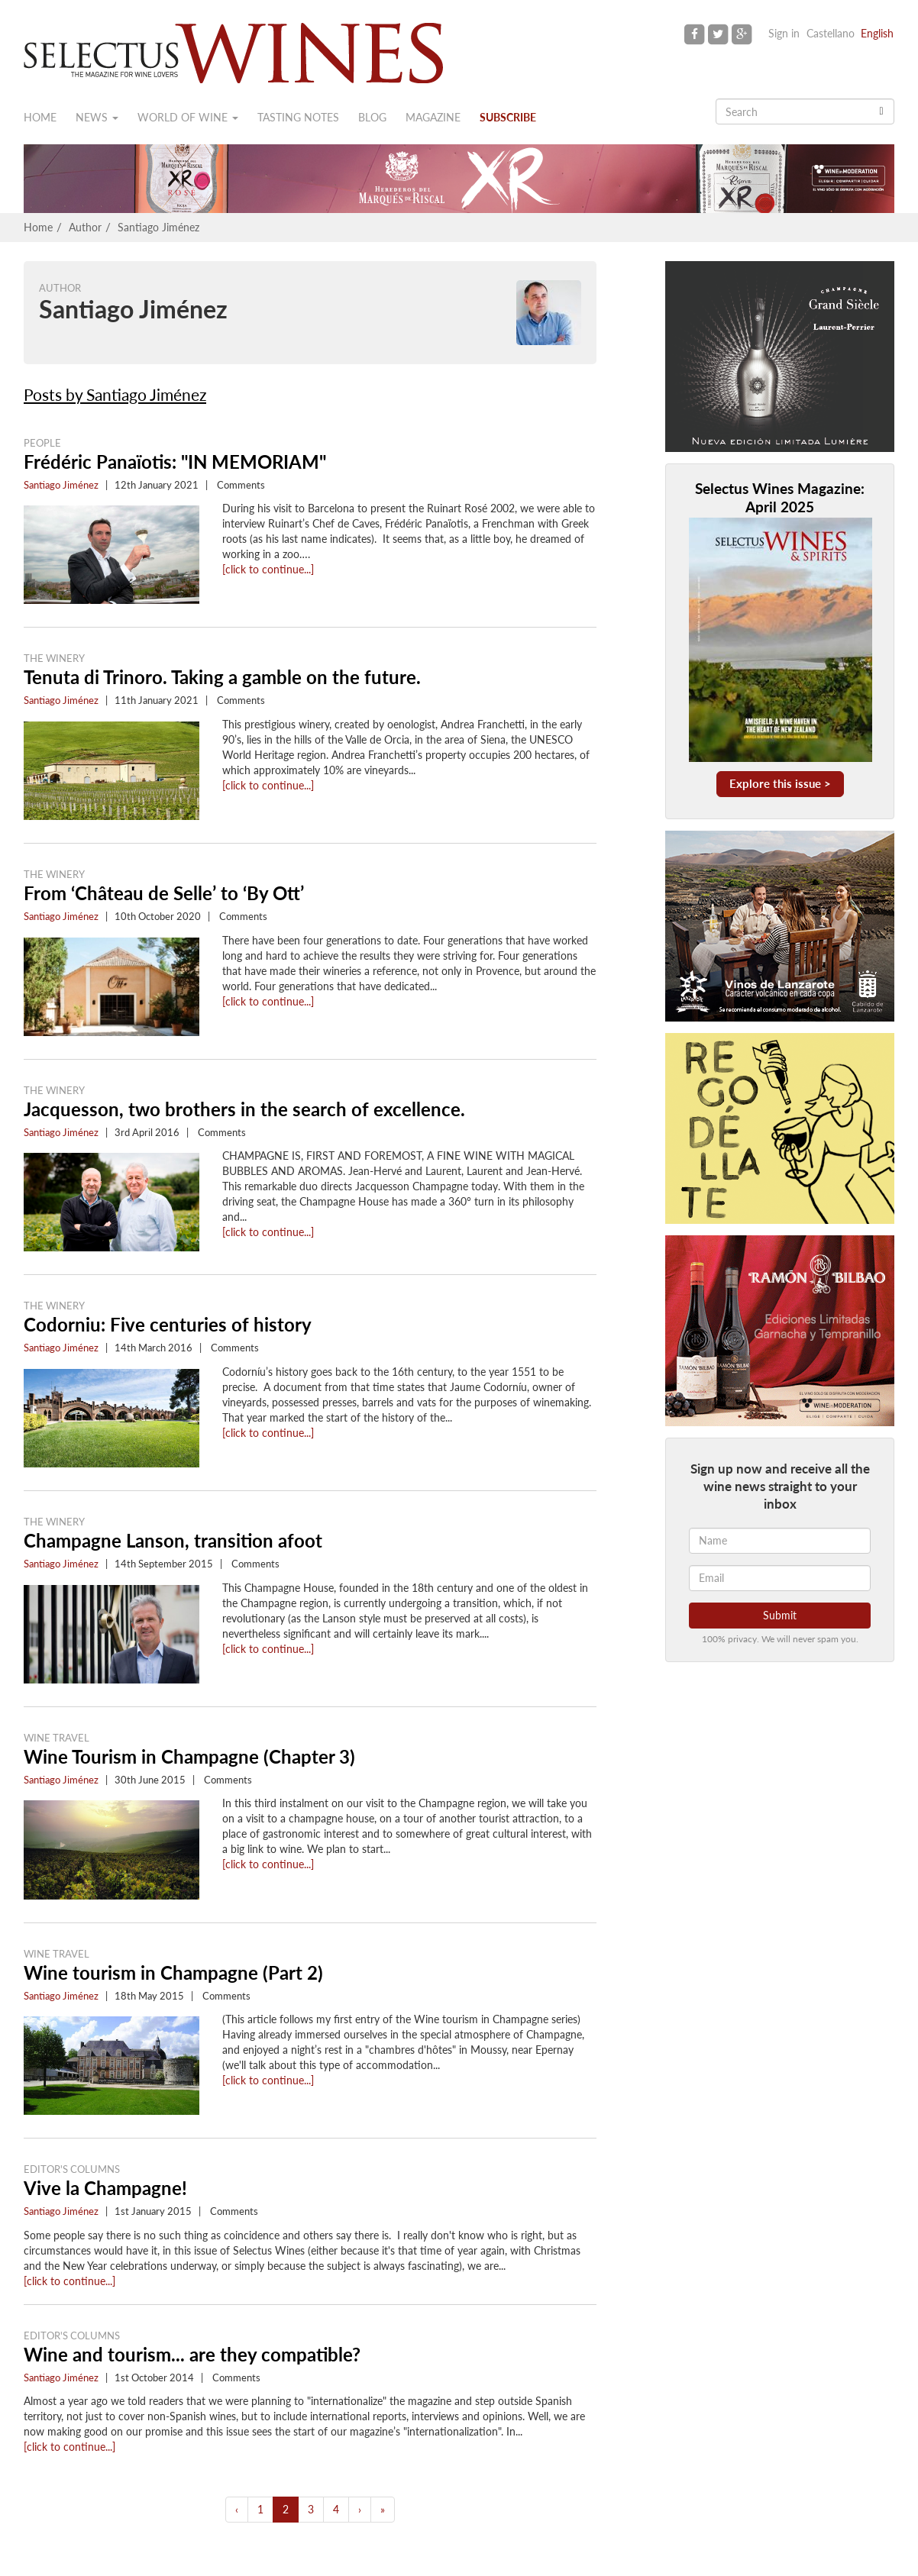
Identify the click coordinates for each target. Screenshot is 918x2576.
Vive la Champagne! (105, 2188)
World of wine (187, 117)
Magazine (433, 117)
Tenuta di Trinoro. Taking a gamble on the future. (222, 677)
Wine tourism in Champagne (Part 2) (173, 1972)
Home (40, 117)
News (97, 117)
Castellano (830, 33)
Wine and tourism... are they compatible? (192, 2354)
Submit (780, 1615)
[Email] (780, 1578)
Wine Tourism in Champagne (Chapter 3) (189, 1756)
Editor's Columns (72, 2169)
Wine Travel (56, 1738)
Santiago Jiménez (158, 227)
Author (85, 227)
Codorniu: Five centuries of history (168, 1324)
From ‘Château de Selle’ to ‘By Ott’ (164, 893)
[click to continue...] (268, 569)
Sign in (784, 33)
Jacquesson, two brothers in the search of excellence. (244, 1109)
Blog (372, 117)
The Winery (54, 658)
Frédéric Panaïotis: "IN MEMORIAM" (175, 461)
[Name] (780, 1541)
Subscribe (508, 117)
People (42, 443)
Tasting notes (298, 117)
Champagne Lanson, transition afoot (173, 1540)
